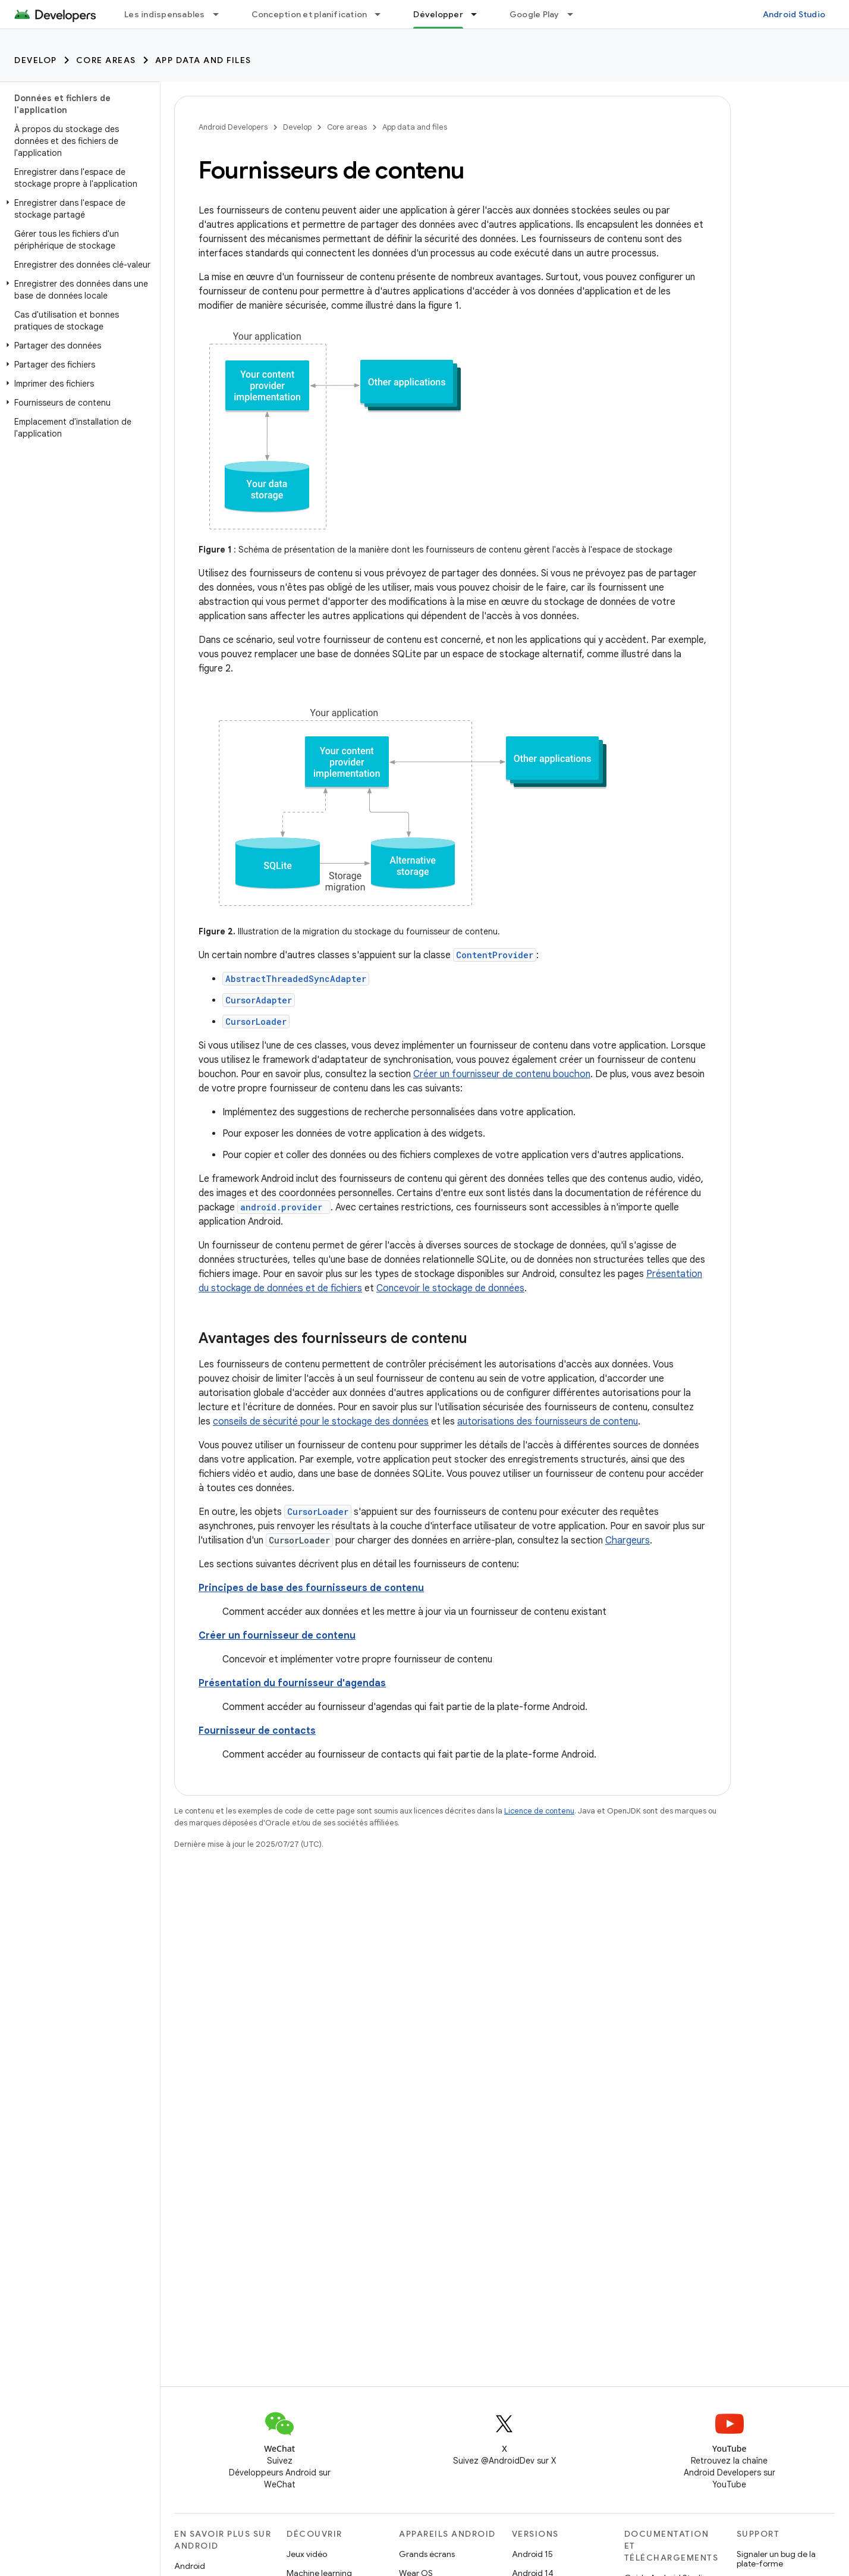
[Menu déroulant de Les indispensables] (221, 14)
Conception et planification (309, 14)
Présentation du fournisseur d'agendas (292, 1683)
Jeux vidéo (307, 2554)
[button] (77, 208)
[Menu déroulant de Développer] (479, 14)
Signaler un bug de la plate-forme (776, 2559)
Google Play (534, 14)
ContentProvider (494, 955)
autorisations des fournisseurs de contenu (547, 1421)
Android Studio (794, 14)
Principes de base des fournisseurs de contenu (311, 1588)
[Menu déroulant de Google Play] (575, 14)
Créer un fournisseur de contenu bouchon (501, 1074)
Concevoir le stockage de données (450, 1288)
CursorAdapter (258, 1000)
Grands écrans (427, 2554)
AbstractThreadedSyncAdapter (295, 978)
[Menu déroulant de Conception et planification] (383, 14)
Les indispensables (164, 14)
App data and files (203, 60)
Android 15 (532, 2554)
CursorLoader (256, 1021)
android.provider (281, 1207)
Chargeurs (627, 1540)
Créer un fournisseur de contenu (277, 1636)
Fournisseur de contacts (257, 1731)
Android (189, 2566)
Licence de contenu (539, 1811)
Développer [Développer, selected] (438, 14)
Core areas (106, 60)
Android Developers (233, 127)
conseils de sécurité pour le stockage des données (321, 1421)
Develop (35, 60)
